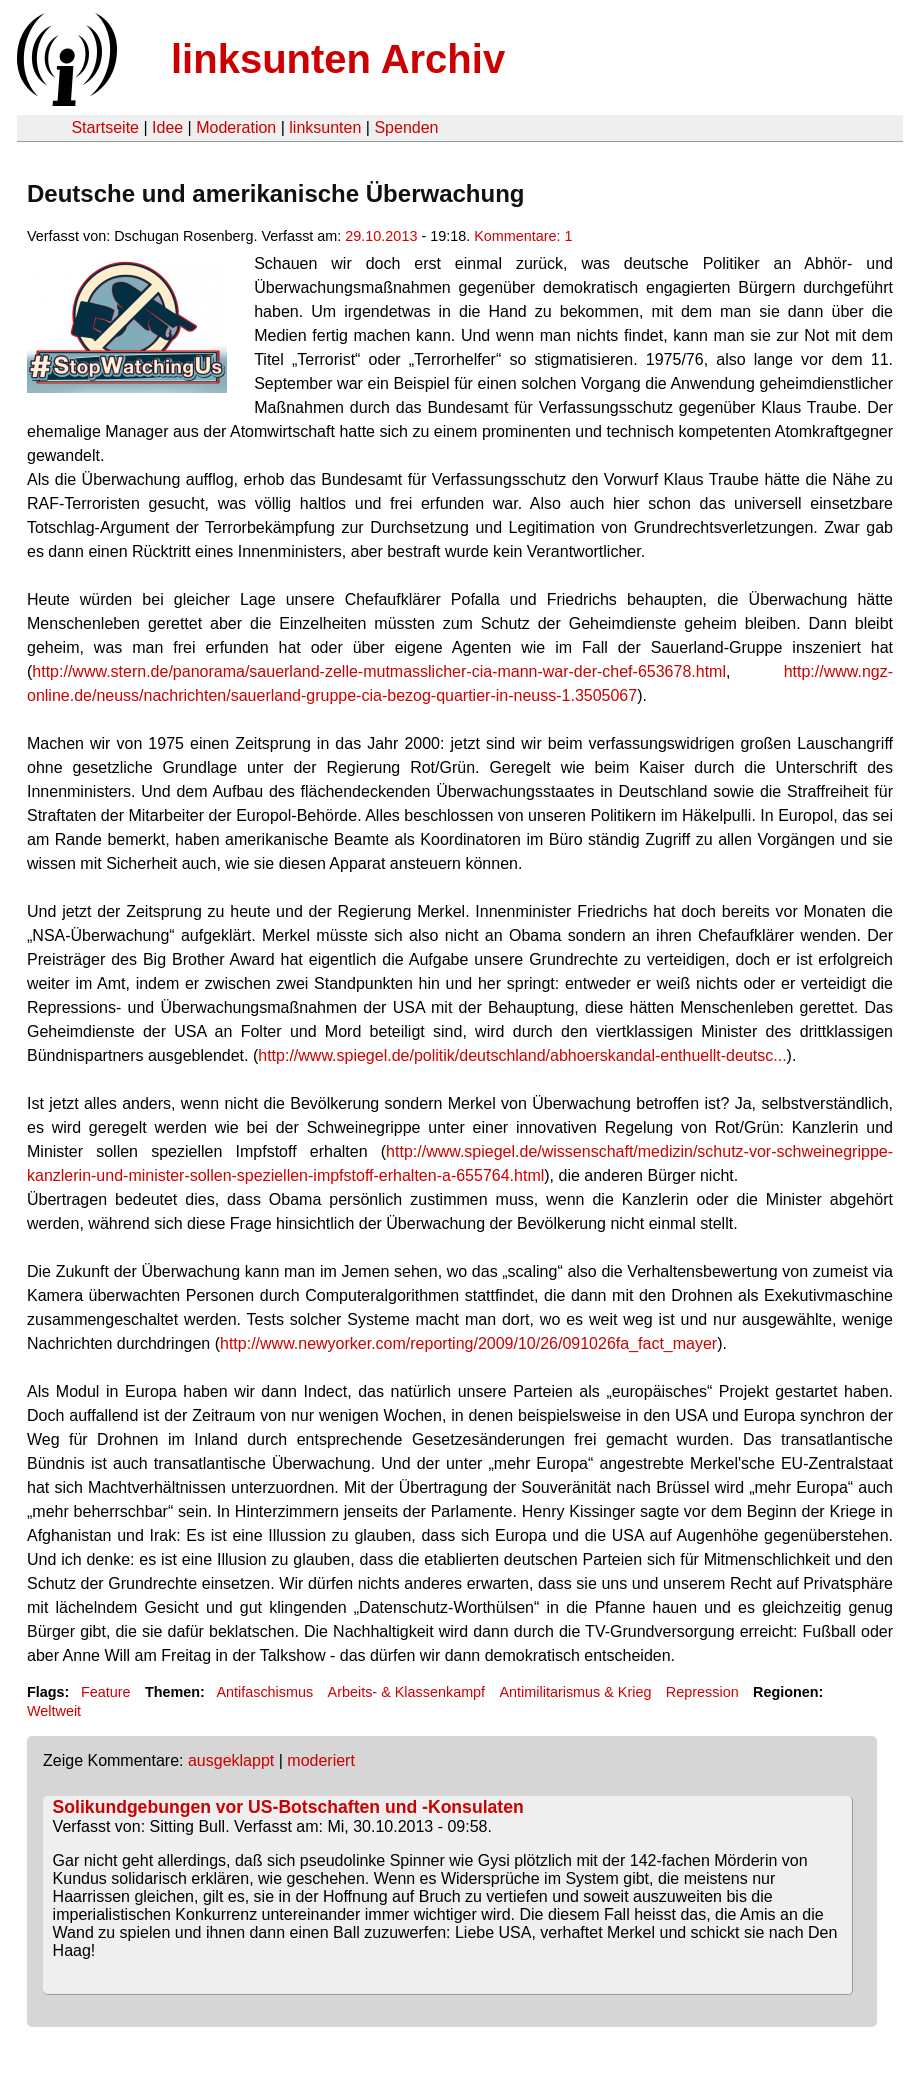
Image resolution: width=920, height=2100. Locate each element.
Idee (167, 127)
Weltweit (54, 1711)
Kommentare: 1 (523, 236)
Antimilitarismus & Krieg (576, 1692)
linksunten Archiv (338, 59)
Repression (702, 1692)
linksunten (325, 127)
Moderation (236, 127)
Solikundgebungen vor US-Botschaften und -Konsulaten (288, 1807)
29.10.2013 (381, 236)
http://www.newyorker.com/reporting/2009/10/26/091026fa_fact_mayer (468, 1343)
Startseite (105, 127)
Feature (106, 1692)
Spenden (406, 127)
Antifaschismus (264, 1692)
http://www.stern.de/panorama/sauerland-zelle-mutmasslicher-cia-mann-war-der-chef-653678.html (379, 671)
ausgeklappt (231, 1760)
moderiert (321, 1760)
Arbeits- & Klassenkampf (407, 1692)
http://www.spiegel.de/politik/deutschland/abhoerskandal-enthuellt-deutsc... (522, 1055)
